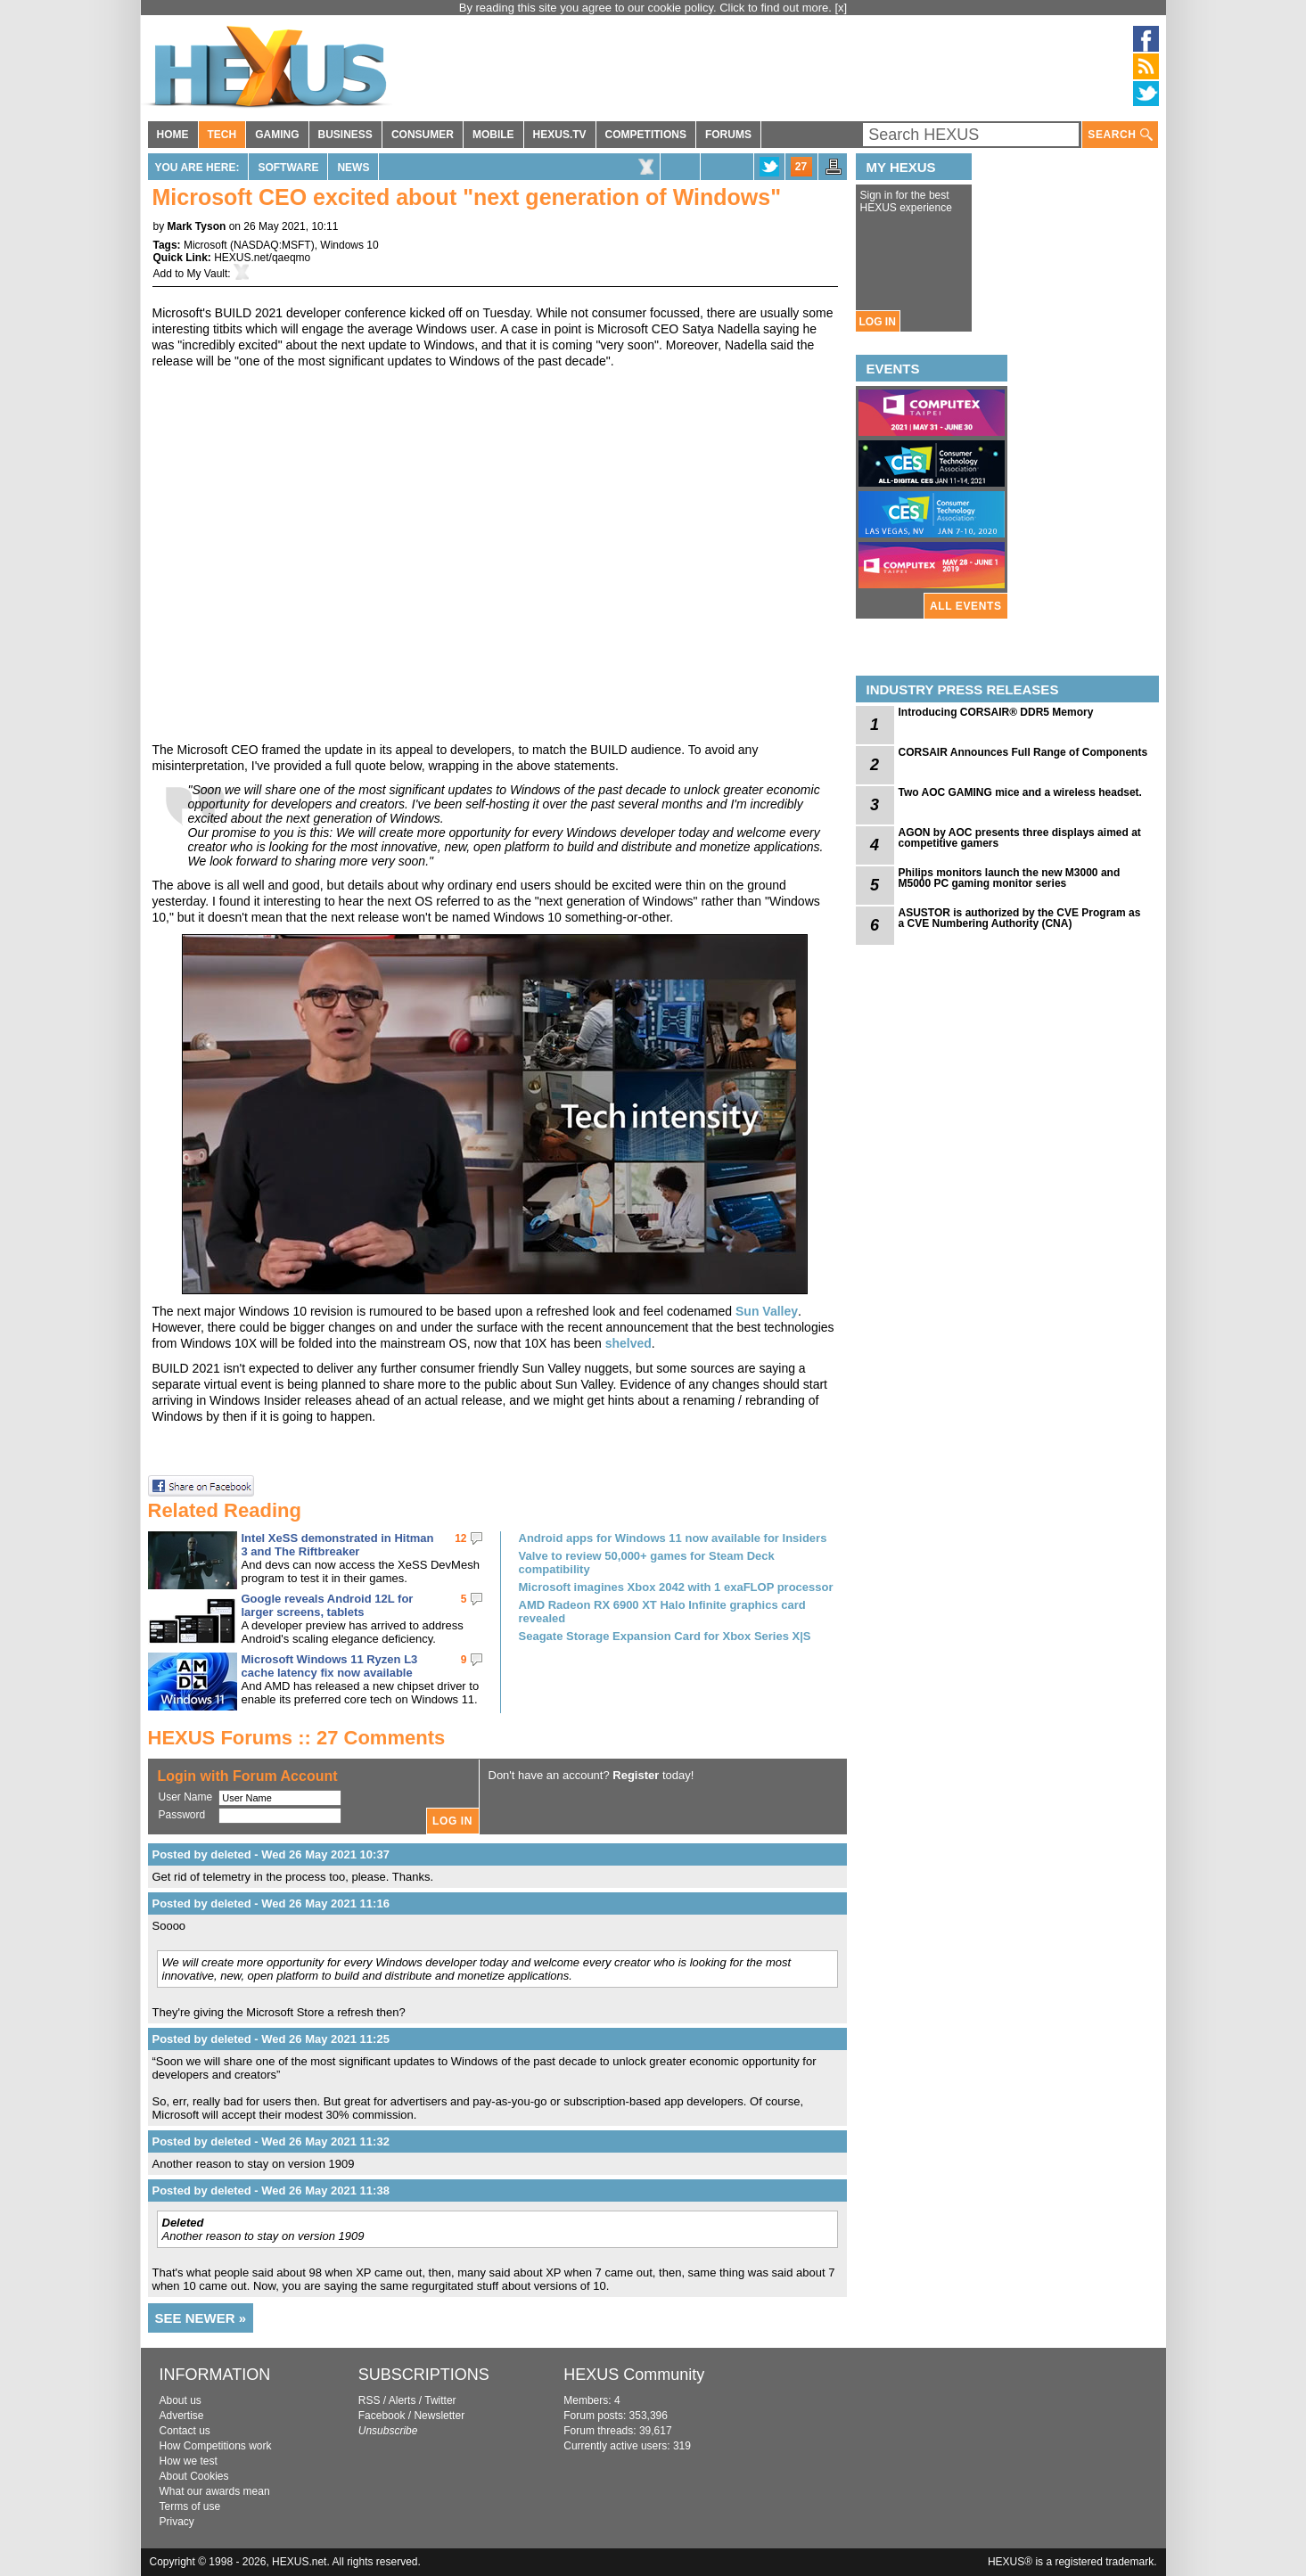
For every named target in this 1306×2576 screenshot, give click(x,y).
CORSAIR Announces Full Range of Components (1023, 752)
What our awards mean (215, 2491)
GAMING (277, 134)
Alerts (402, 2400)
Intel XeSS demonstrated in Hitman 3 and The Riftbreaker (338, 1544)
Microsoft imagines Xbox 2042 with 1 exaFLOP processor (676, 1587)
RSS (369, 2400)
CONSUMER (422, 134)
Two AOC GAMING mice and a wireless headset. (1020, 792)
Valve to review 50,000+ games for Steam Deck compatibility (647, 1562)
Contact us (185, 2430)
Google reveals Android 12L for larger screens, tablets (328, 1605)
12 (460, 1538)
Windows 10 (349, 245)
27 (801, 166)
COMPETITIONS (645, 134)
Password (182, 1815)
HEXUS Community (633, 2374)
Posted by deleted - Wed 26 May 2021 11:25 (271, 2039)
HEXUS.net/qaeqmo (262, 257)
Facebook (382, 2415)
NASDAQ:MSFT (272, 245)
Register (635, 1775)
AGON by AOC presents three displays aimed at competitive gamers (1020, 838)
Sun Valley (766, 1311)
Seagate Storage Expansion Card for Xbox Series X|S (665, 1636)
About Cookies (194, 2476)
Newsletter (439, 2415)
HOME (173, 134)
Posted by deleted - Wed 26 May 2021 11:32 (271, 2141)
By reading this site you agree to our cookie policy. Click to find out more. (647, 7)
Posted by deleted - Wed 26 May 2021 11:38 (271, 2190)
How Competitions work (216, 2446)
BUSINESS (345, 134)
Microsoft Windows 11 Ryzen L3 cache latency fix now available (330, 1666)
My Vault (207, 273)
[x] (841, 7)
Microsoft (205, 245)
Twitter (440, 2400)
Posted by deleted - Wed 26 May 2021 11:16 (271, 1903)
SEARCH (1120, 135)
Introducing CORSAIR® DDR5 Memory (996, 712)
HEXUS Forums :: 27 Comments (297, 1738)
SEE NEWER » (201, 2318)
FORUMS (728, 134)
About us (180, 2400)
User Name (186, 1797)
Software (288, 167)
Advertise (182, 2415)
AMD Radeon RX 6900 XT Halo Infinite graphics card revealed (662, 1611)
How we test (189, 2461)
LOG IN (877, 322)
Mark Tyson (197, 226)
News (353, 167)
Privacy (177, 2521)
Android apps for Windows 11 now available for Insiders (673, 1538)
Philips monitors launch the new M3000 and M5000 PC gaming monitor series (1010, 878)
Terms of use (190, 2506)
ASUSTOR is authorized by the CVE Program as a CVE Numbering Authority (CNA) (1020, 918)
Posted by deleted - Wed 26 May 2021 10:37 (271, 1854)
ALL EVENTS (965, 606)
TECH (222, 134)
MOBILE (493, 134)
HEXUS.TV (560, 134)
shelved (628, 1343)
